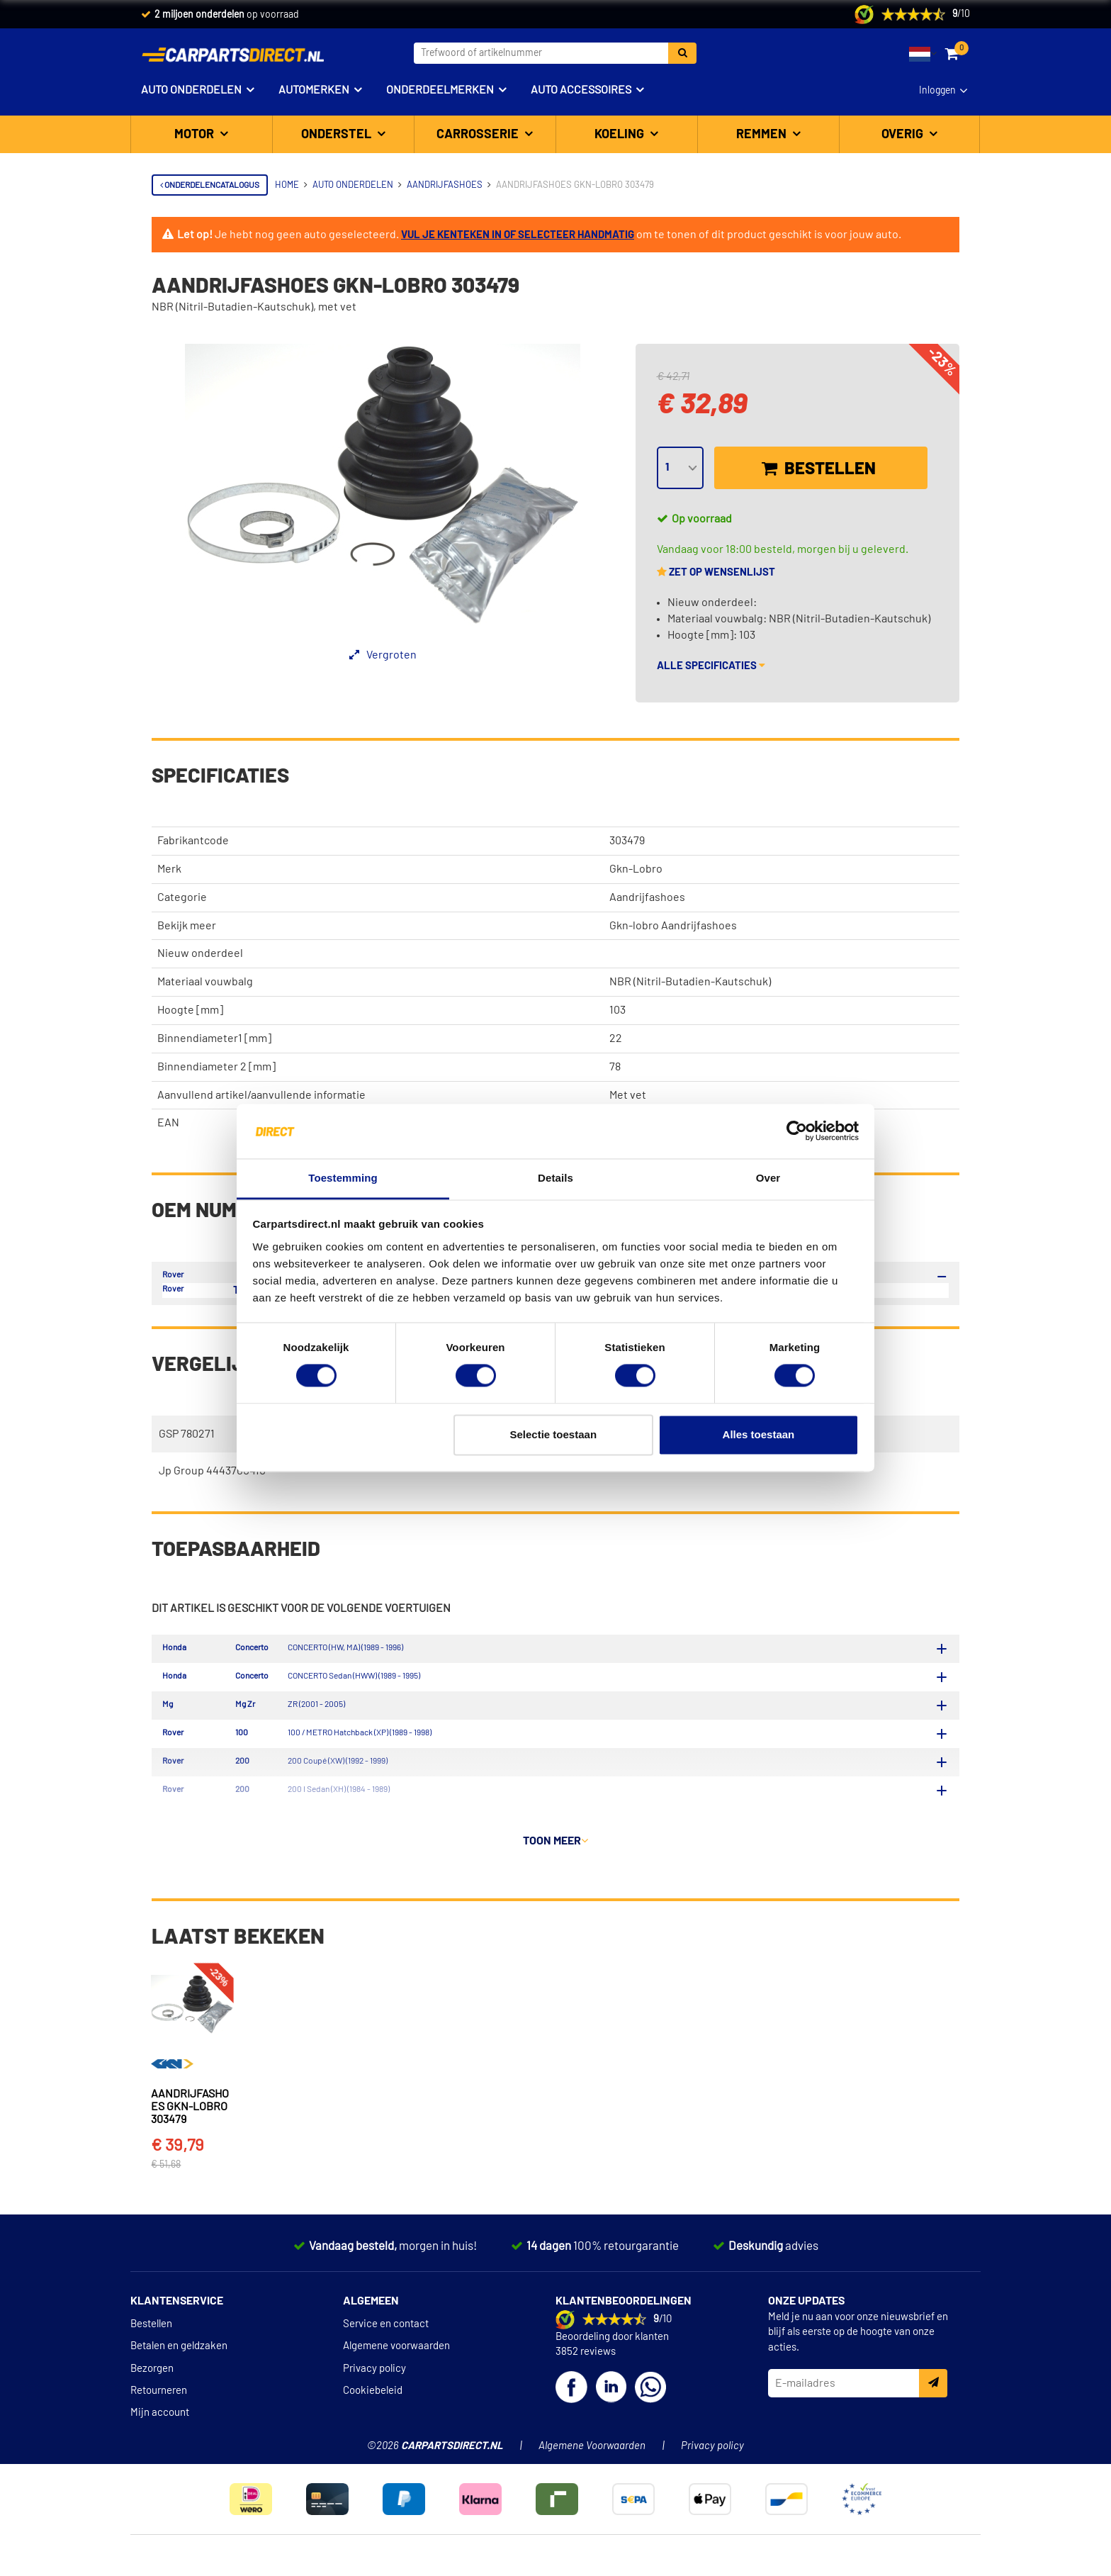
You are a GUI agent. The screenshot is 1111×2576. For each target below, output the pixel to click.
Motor (195, 134)
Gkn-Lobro (635, 869)
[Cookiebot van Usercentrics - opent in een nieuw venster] (797, 1131)
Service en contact (386, 2331)
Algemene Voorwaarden (591, 2453)
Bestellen (819, 468)
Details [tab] (555, 1178)
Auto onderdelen (191, 90)
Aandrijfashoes (647, 897)
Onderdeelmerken (440, 90)
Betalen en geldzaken (178, 2353)
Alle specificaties (711, 666)
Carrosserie (478, 134)
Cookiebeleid (372, 2398)
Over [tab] (768, 1178)
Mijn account (159, 2420)
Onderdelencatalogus (209, 185)
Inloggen (937, 91)
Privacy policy (374, 2375)
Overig (903, 134)
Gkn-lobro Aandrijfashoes (673, 925)
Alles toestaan (759, 1434)
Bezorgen (152, 2375)
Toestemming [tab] (343, 1178)
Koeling (620, 134)
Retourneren (158, 2398)
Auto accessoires (581, 90)
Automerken (313, 90)
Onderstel (337, 134)
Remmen (762, 134)
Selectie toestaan (553, 1434)
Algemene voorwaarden (396, 2353)
